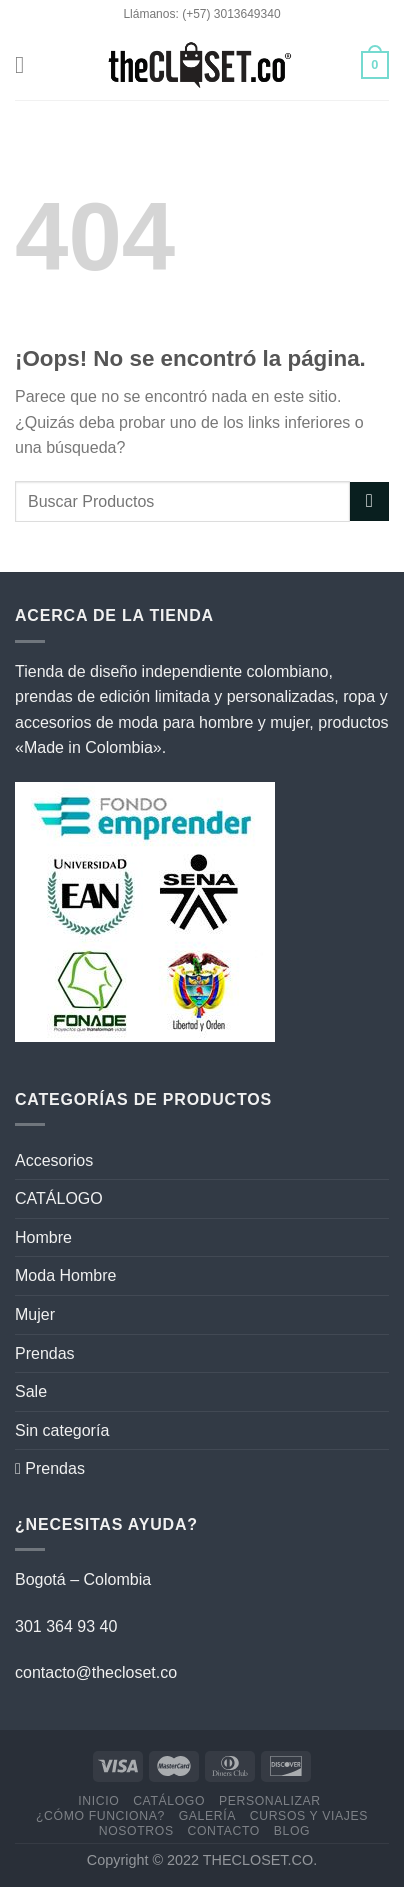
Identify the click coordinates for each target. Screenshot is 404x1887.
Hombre (43, 1237)
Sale (31, 1391)
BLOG (292, 1831)
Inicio (98, 1801)
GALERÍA (207, 1816)
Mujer (35, 1314)
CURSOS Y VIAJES (309, 1816)
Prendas (45, 1353)
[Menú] (27, 64)
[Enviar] (369, 501)
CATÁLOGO (59, 1198)
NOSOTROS (136, 1831)
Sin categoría (62, 1430)
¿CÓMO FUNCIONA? (100, 1816)
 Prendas (50, 1468)
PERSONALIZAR (270, 1801)
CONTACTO (223, 1831)
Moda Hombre (65, 1275)
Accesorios (54, 1160)
